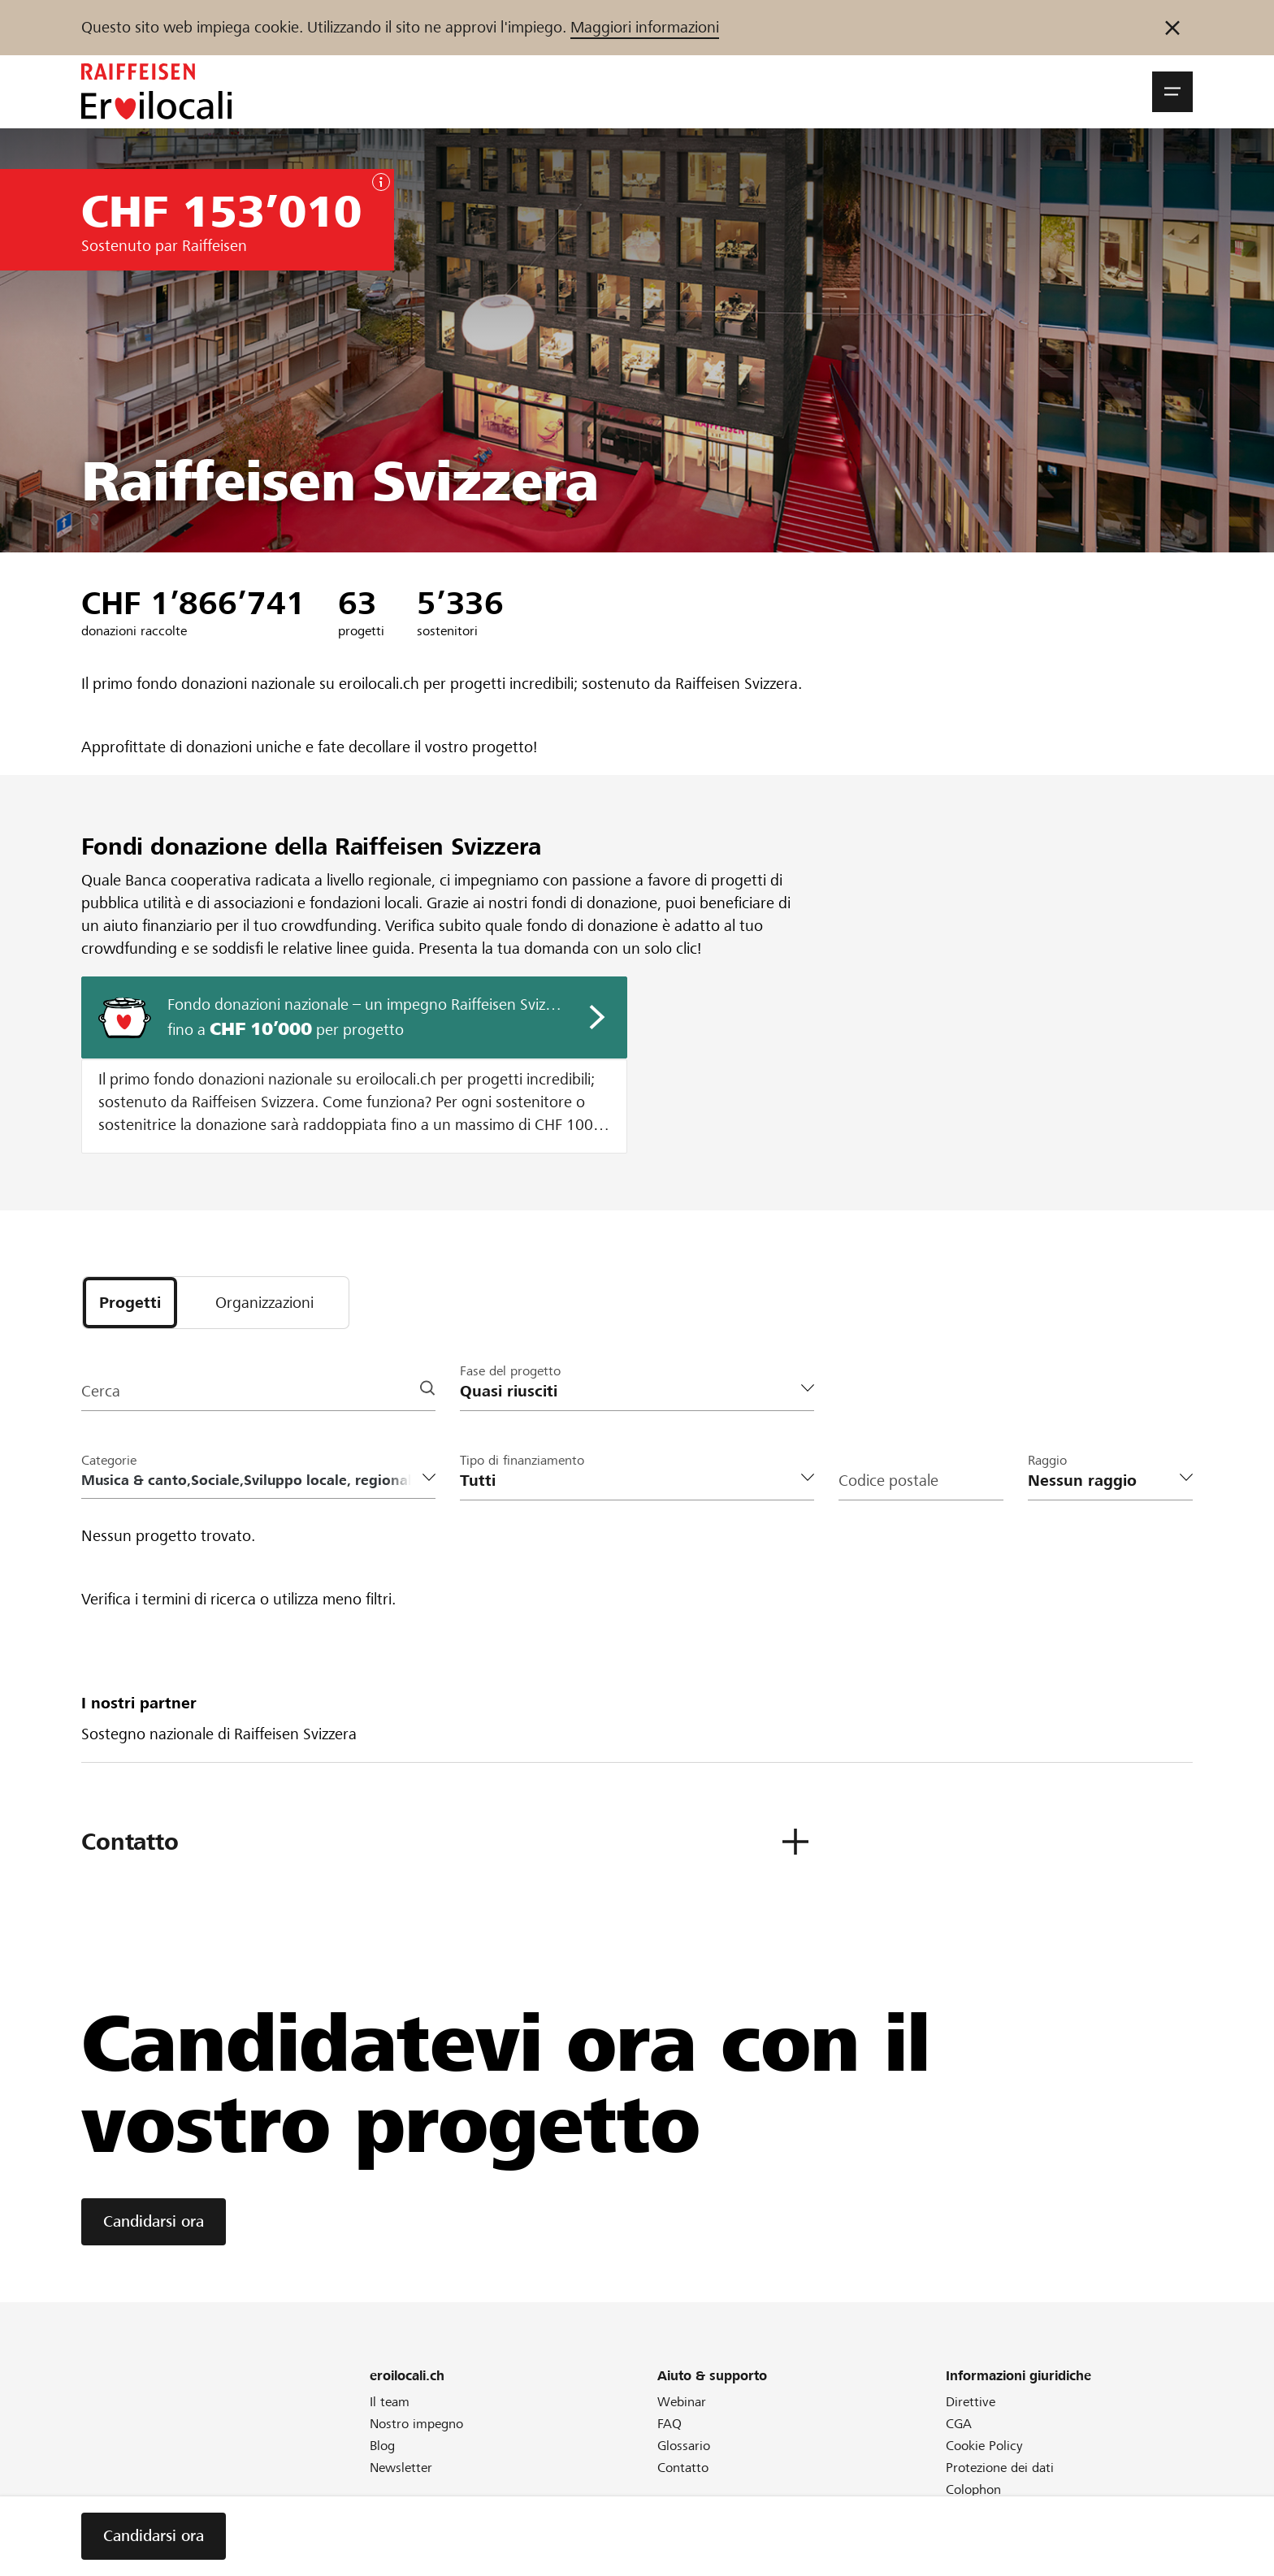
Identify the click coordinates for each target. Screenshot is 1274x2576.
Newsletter (401, 2467)
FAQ (669, 2423)
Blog (382, 2445)
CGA (959, 2423)
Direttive (970, 2401)
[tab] (130, 1302)
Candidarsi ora (153, 2221)
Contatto (682, 2467)
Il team (390, 2401)
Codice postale (888, 1480)
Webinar (681, 2401)
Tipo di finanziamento (522, 1460)
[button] (1172, 91)
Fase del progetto (510, 1371)
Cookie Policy (984, 2445)
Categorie (108, 1460)
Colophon (973, 2489)
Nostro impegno (416, 2423)
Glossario (683, 2445)
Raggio (1047, 1460)
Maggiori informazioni (644, 27)
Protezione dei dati (1000, 2467)
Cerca (100, 1391)
